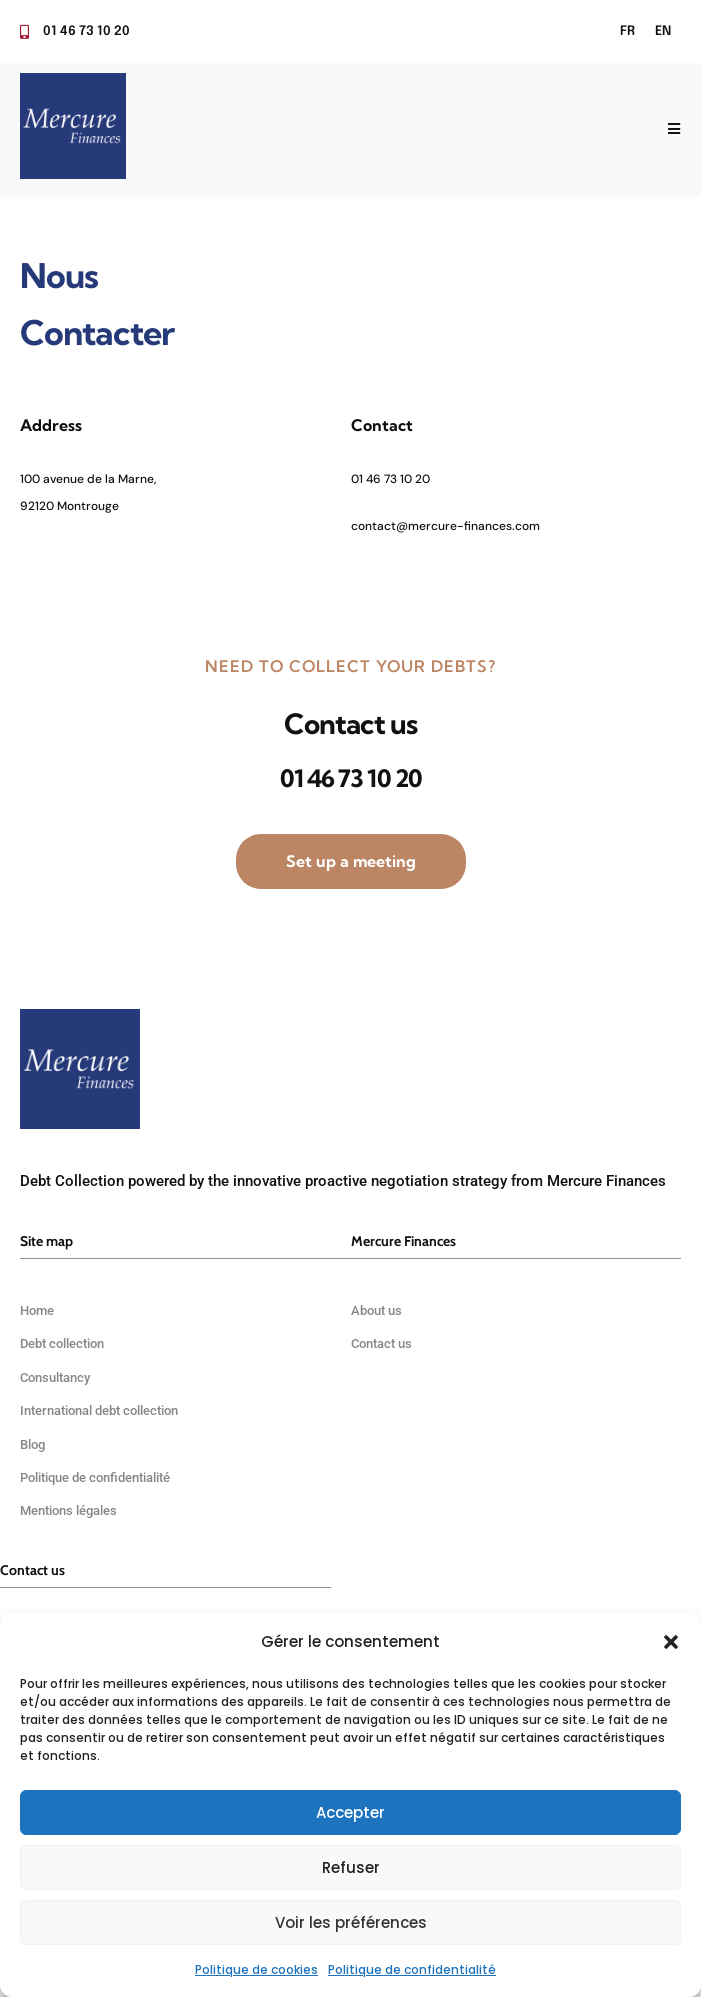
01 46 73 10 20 (390, 479)
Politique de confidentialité (412, 1969)
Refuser (351, 1867)
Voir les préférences (351, 1922)
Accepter (350, 1812)
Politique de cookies (256, 1969)
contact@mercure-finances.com (445, 526)
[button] (671, 1642)
